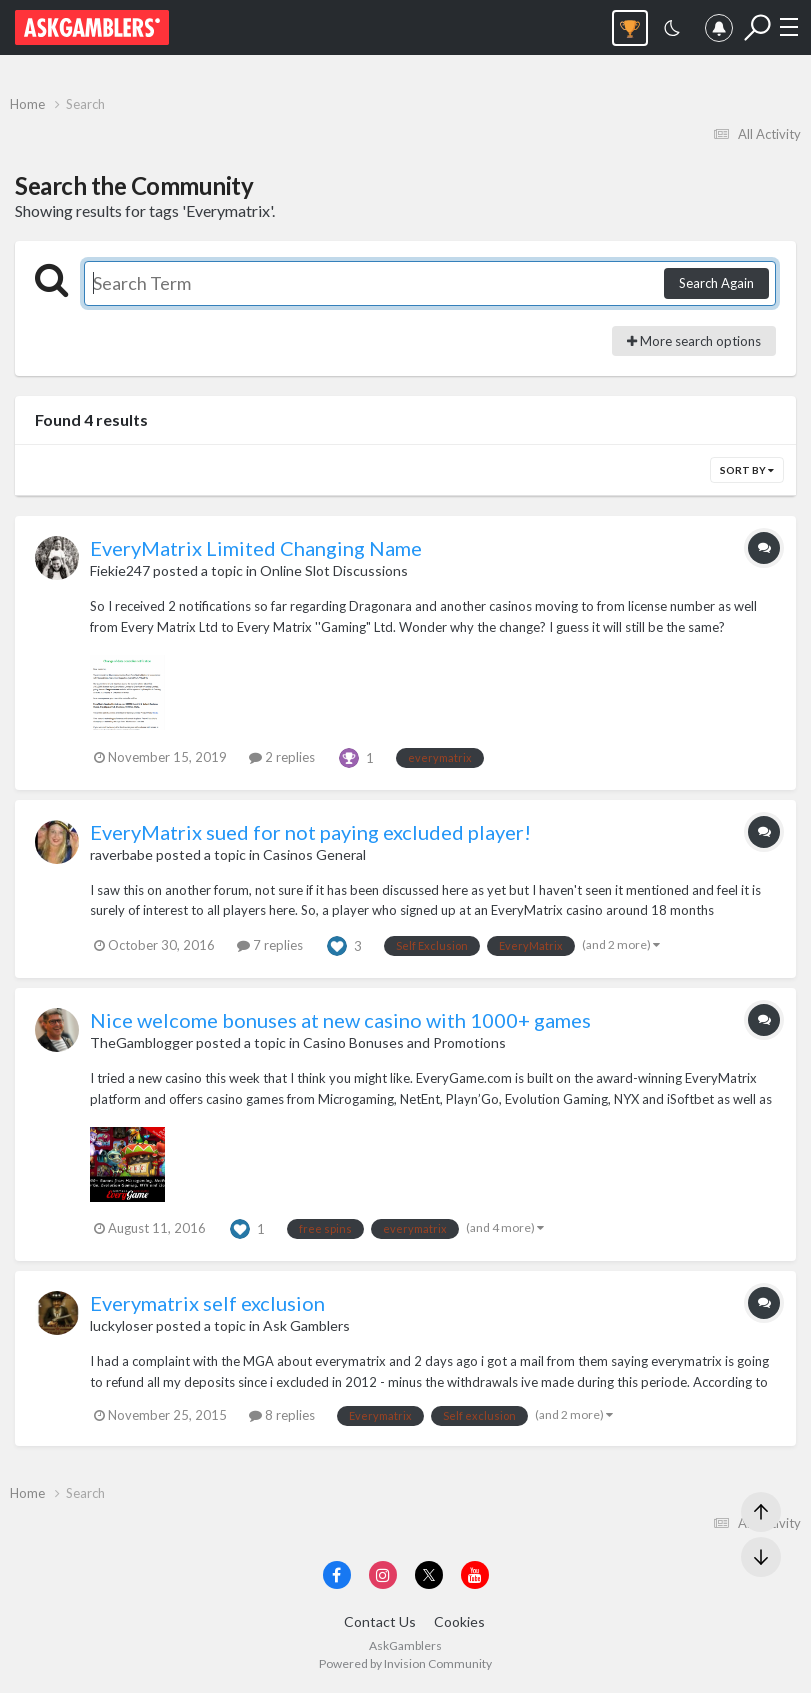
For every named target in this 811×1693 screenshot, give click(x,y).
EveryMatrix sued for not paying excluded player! (310, 832)
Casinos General (314, 854)
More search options (694, 341)
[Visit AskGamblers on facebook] (337, 1575)
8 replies (282, 1415)
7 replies (270, 945)
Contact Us (380, 1621)
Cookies (459, 1621)
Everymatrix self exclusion (207, 1303)
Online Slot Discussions (334, 570)
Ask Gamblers (306, 1325)
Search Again (716, 283)
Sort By (747, 470)
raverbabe (121, 854)
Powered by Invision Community (405, 1663)
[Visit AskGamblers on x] (429, 1575)
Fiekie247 (120, 570)
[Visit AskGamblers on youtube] (475, 1575)
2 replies (282, 757)
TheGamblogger (141, 1042)
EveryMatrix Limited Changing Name (256, 548)
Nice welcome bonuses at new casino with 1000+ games (340, 1020)
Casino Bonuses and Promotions (404, 1042)
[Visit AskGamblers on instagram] (383, 1575)
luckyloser (121, 1325)
